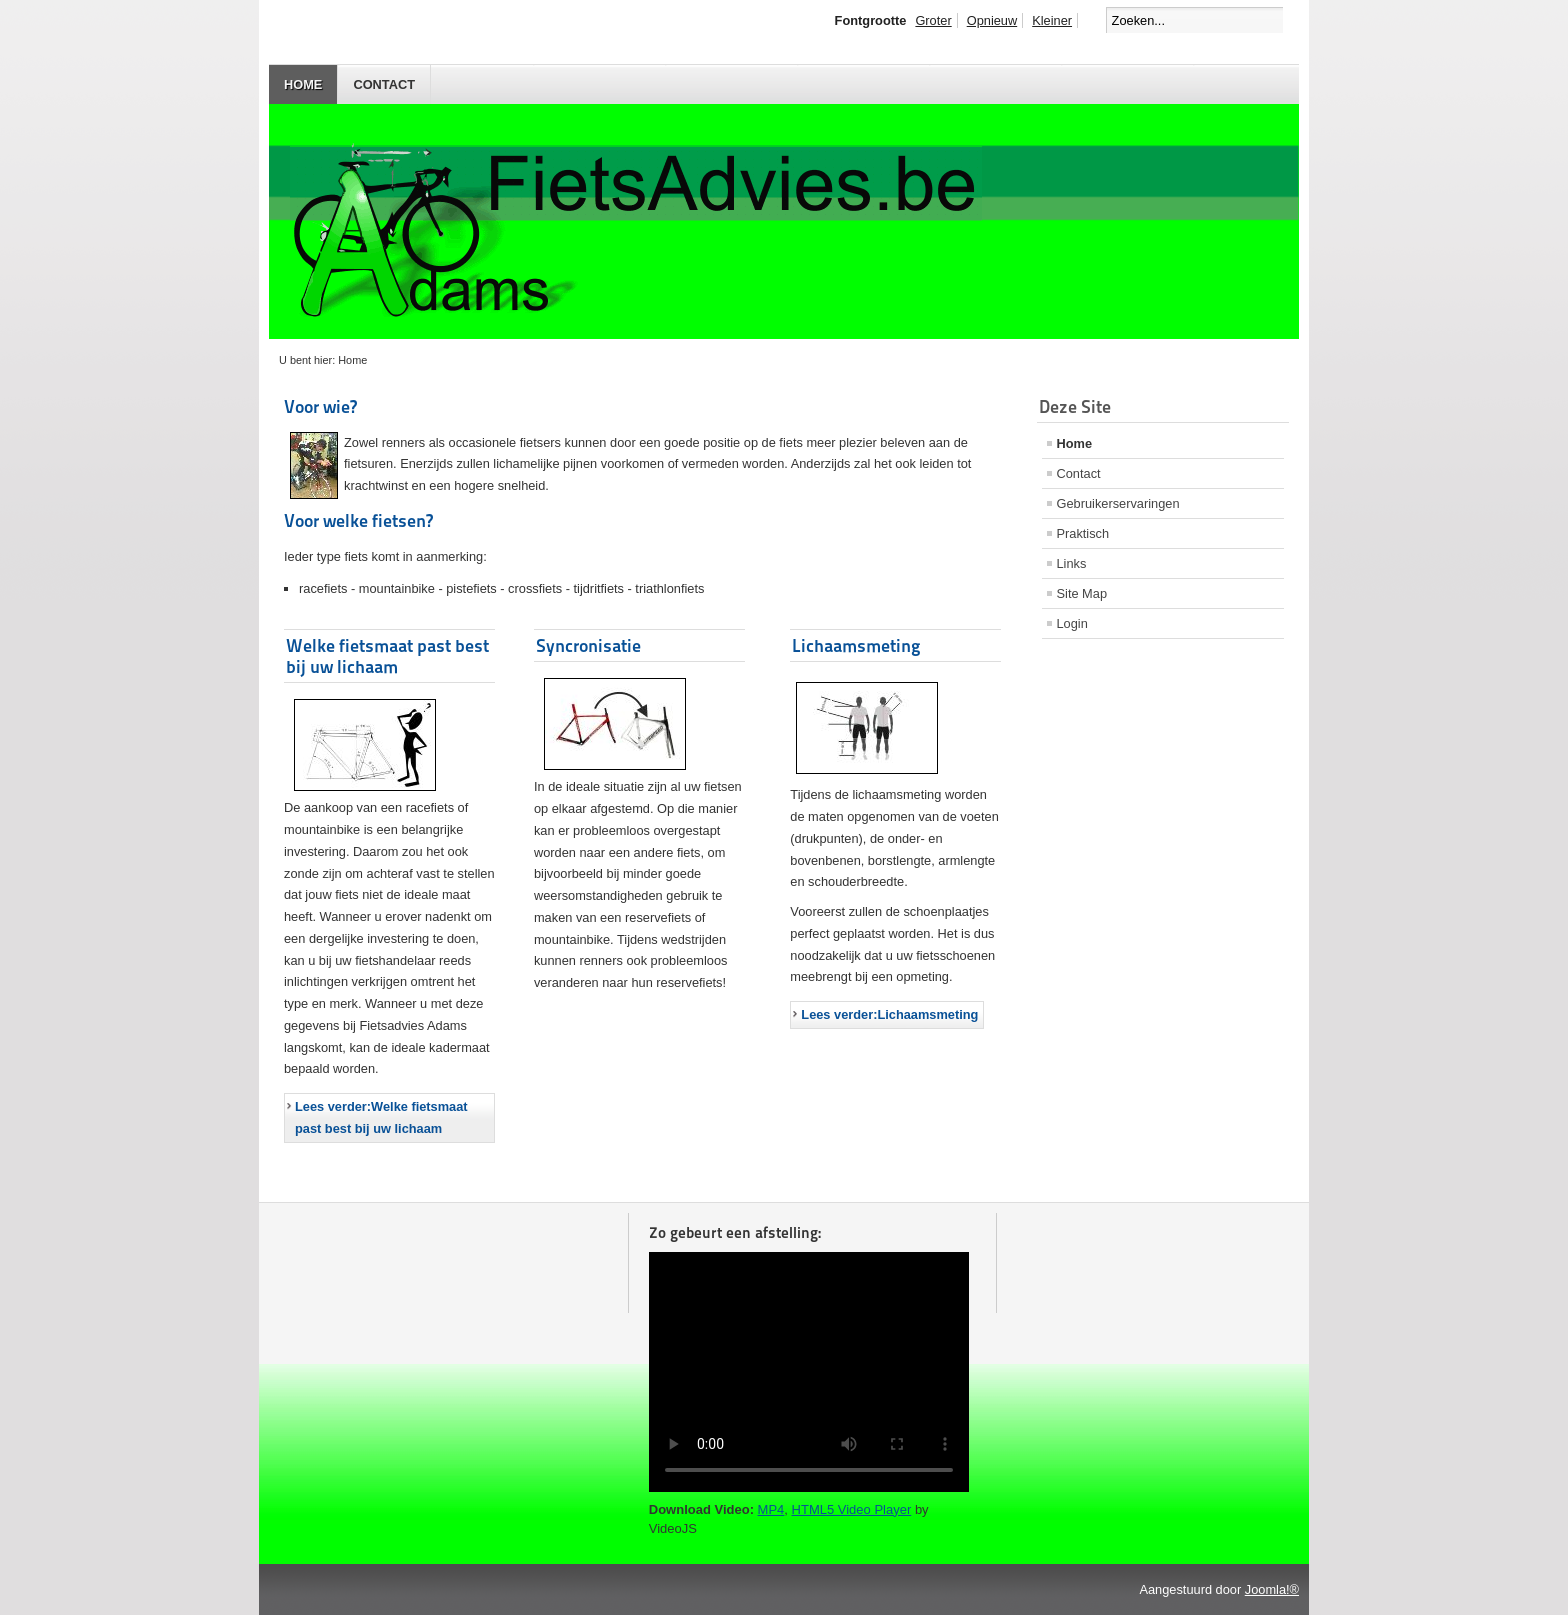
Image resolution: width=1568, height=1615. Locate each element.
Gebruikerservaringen (1118, 503)
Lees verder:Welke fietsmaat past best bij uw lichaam (381, 1117)
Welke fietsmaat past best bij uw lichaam (387, 656)
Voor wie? (320, 406)
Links (1072, 563)
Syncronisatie (588, 645)
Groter (933, 20)
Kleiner (1052, 20)
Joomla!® (1272, 1589)
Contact (384, 84)
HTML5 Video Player (852, 1509)
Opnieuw (992, 20)
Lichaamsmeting (856, 645)
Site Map (1082, 593)
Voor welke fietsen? (358, 520)
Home (303, 84)
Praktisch (1083, 533)
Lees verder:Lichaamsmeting (889, 1014)
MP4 (771, 1509)
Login (1072, 623)
